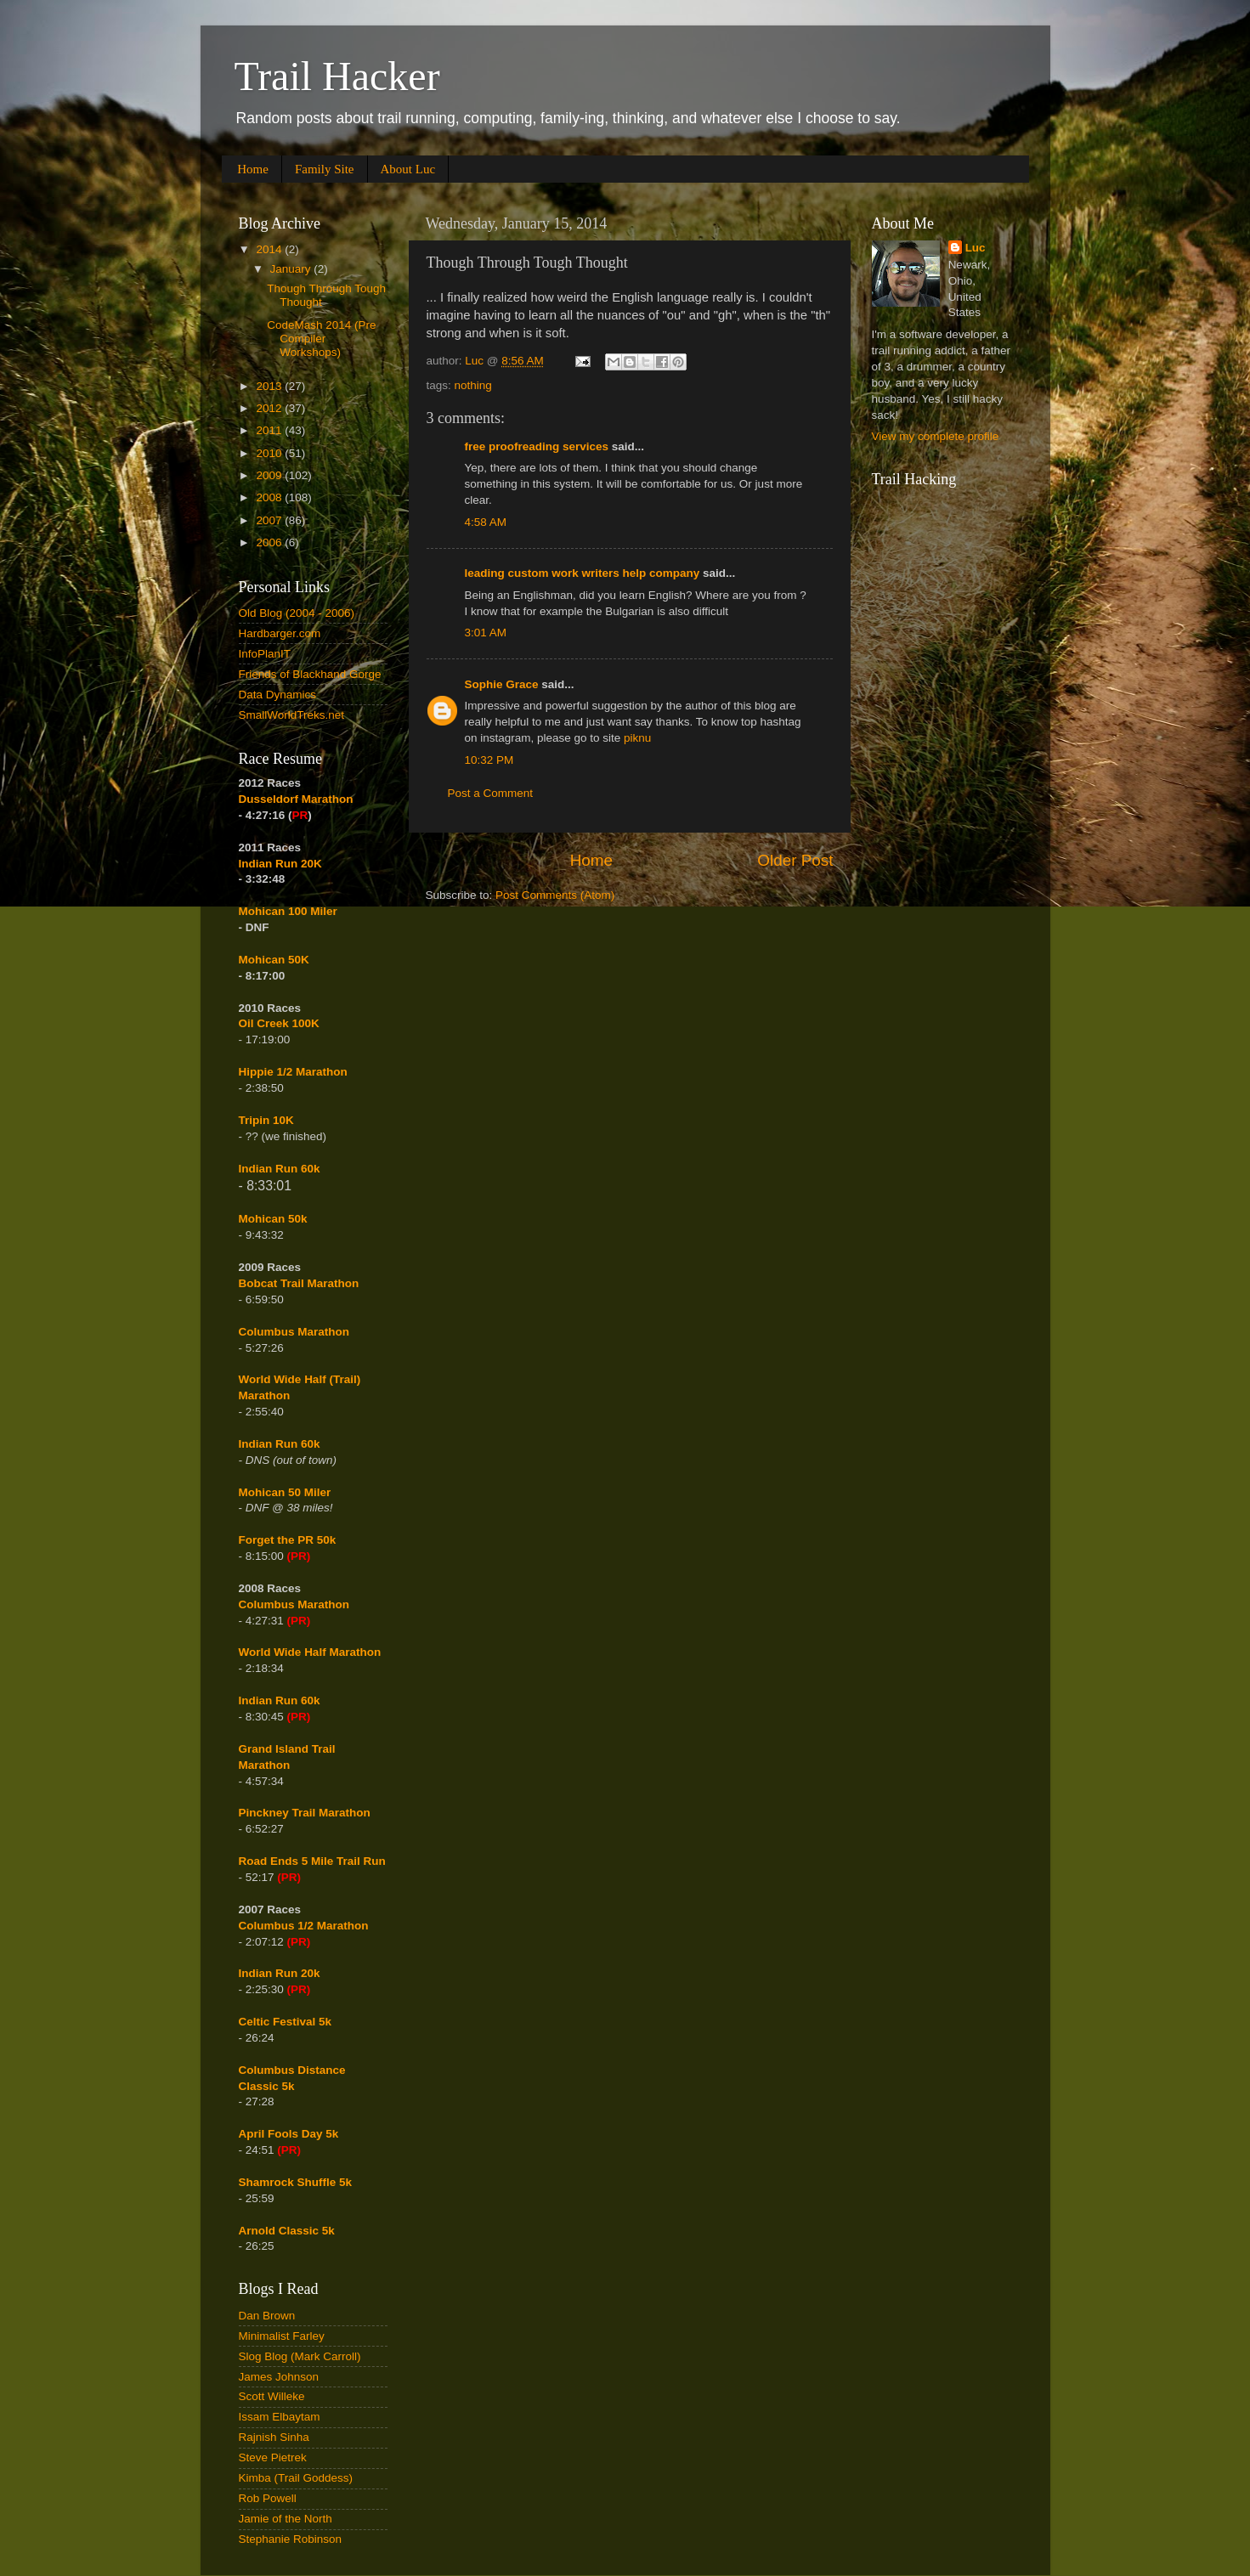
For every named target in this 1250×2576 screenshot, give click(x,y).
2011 (270, 430)
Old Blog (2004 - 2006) (297, 613)
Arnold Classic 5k (287, 2230)
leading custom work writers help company (582, 573)
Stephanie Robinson (290, 2539)
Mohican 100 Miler (288, 911)
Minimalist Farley (282, 2336)
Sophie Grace (502, 684)
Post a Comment (491, 793)
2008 (270, 497)
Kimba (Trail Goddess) (296, 2477)
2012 (270, 408)
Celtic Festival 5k (285, 2021)
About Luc (408, 169)
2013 (270, 386)
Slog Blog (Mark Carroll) (300, 2356)
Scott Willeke (272, 2396)
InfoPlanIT (265, 653)
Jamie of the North (285, 2518)
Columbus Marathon (294, 1331)
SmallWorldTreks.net (292, 715)
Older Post (795, 860)
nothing (473, 385)
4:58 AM (486, 522)
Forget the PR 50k (288, 1540)
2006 (270, 542)
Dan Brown (267, 2315)
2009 (270, 475)
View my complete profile (935, 436)
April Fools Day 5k (289, 2133)
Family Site (324, 169)
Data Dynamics (278, 694)
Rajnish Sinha (274, 2437)
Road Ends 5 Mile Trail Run (312, 1861)
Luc (975, 247)
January (292, 269)
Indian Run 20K (280, 863)
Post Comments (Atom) (554, 895)
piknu (637, 738)
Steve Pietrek (273, 2457)
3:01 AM (486, 632)
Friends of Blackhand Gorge (310, 674)
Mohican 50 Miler (285, 1492)
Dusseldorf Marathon (296, 799)
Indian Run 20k (279, 1973)
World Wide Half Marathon (310, 1652)
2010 (270, 453)
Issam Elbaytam (279, 2416)
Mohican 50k (273, 1218)
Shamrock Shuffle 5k (296, 2182)
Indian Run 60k (279, 1444)
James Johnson (279, 2376)
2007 (270, 520)
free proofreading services (537, 446)
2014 (270, 249)
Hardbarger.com (280, 633)
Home (253, 169)
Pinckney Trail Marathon (304, 1812)
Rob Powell (268, 2498)
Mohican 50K (274, 959)
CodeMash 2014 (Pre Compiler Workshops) (321, 339)
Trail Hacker (337, 76)
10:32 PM (489, 760)
